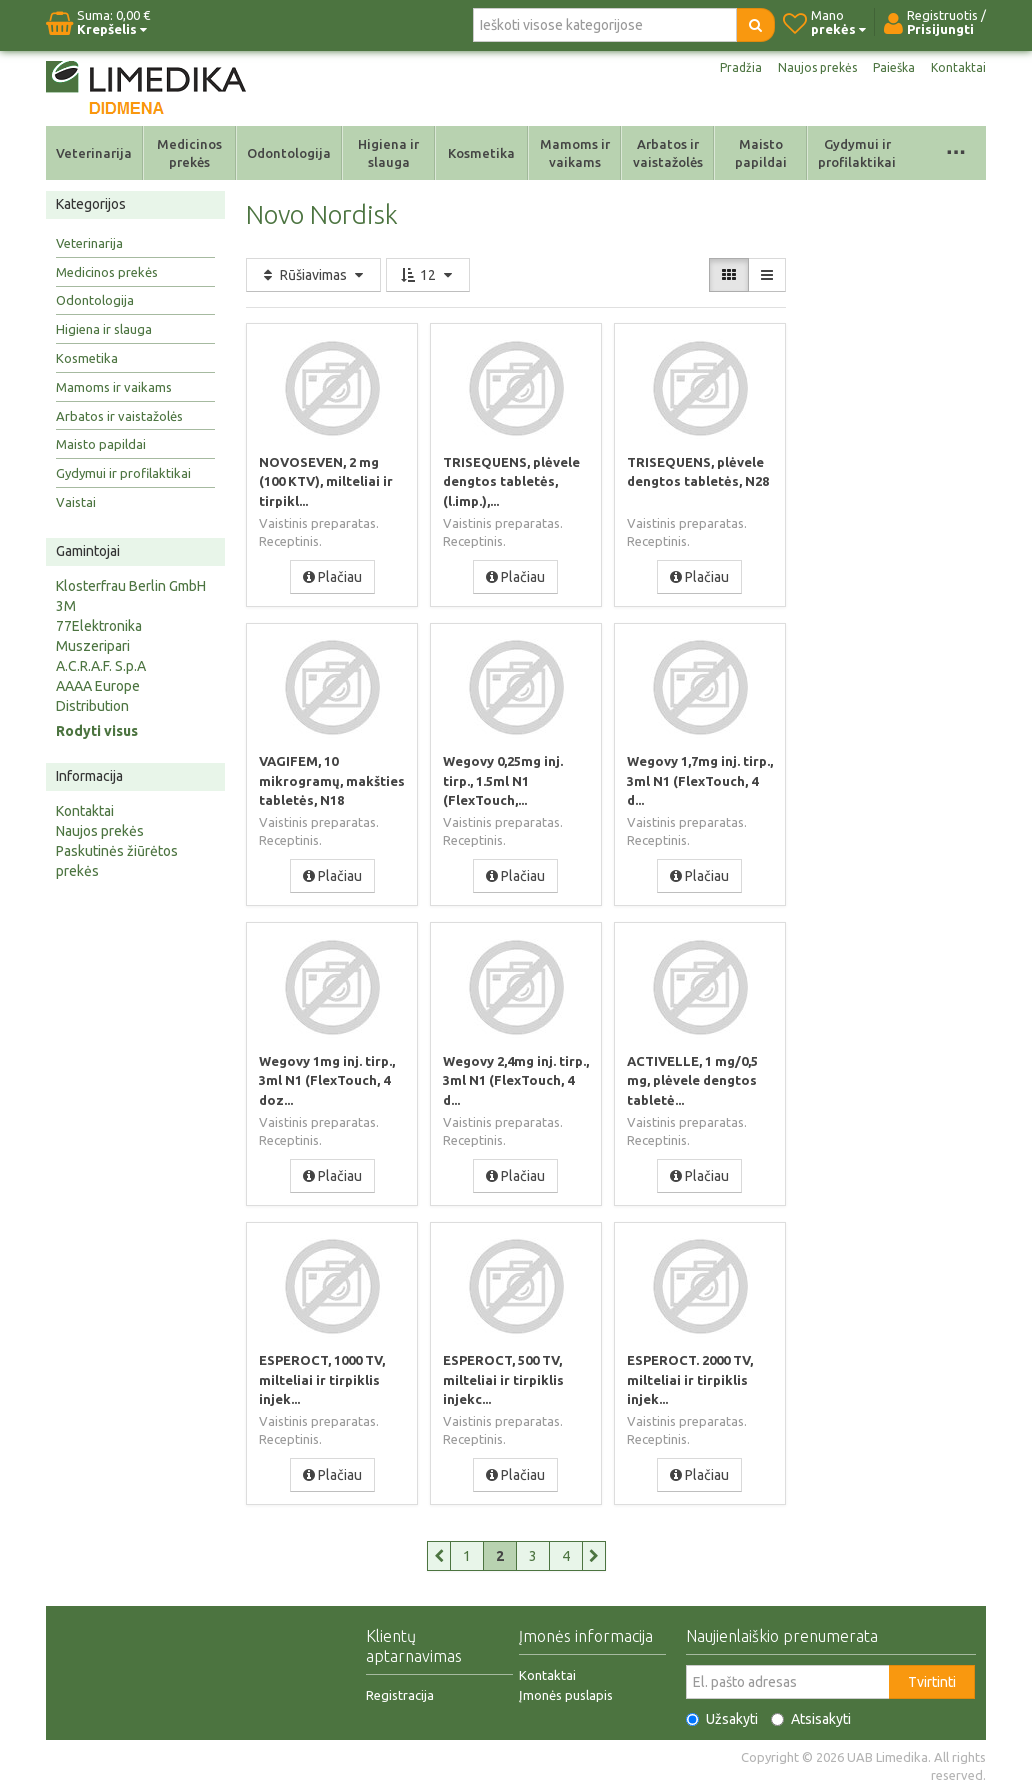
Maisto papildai (761, 153)
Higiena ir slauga (388, 153)
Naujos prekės (806, 68)
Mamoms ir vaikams (575, 153)
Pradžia (723, 68)
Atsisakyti (811, 1715)
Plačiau (332, 576)
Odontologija (289, 153)
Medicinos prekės (189, 153)
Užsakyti (722, 1715)
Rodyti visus (97, 731)
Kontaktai (957, 68)
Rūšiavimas (313, 275)
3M (66, 606)
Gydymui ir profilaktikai (857, 153)
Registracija (400, 1691)
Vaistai (76, 502)
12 (428, 275)
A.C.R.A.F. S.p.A (101, 666)
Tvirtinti (932, 1678)
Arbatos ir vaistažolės (668, 153)
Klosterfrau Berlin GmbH (131, 586)
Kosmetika (481, 153)
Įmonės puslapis (566, 1691)
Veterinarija (94, 153)
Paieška (889, 68)
